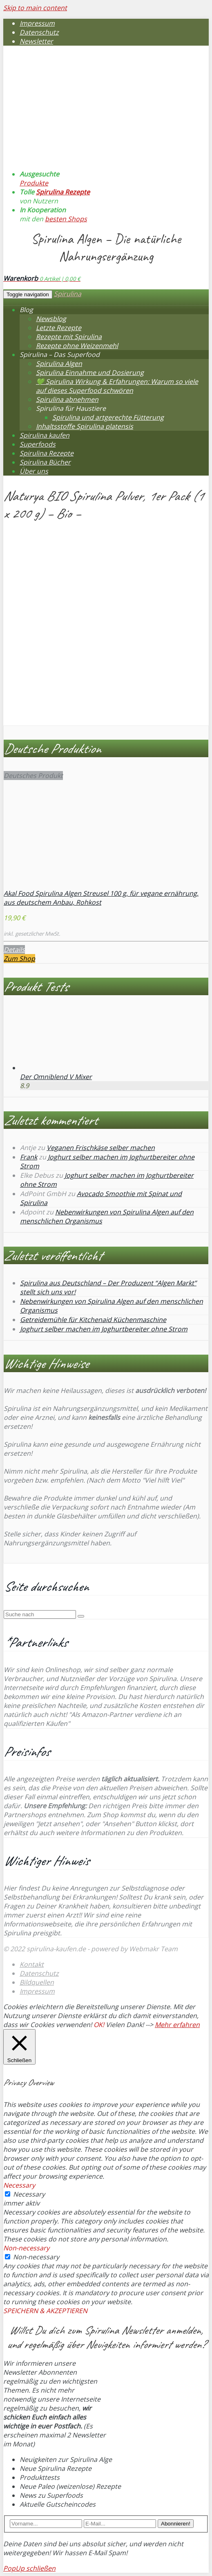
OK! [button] (99, 2024)
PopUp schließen (29, 2568)
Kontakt (32, 1964)
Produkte (34, 182)
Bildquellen (37, 1982)
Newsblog (51, 318)
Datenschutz (39, 32)
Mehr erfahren (177, 2024)
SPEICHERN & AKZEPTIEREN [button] (45, 2310)
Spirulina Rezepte (63, 191)
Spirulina (67, 293)
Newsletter (36, 41)
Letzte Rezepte (58, 327)
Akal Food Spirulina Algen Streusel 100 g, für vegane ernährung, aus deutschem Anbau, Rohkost (101, 898)
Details (14, 949)
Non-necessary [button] (26, 2247)
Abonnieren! (175, 2524)
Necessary (29, 2194)
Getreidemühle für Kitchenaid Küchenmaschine (93, 1319)
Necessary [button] (19, 2185)
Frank (28, 1156)
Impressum (37, 23)
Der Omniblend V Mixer (56, 1076)
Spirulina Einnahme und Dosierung (90, 372)
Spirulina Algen (59, 363)
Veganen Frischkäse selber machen (101, 1147)
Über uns (34, 471)
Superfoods (38, 444)
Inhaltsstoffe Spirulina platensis (84, 426)
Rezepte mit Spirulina (69, 336)
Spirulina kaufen (44, 435)
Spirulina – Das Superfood (60, 354)
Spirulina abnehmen (67, 399)
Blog (26, 309)
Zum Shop (19, 958)
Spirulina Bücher (45, 462)
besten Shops (66, 218)
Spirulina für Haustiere (71, 408)
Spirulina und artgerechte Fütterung (108, 417)
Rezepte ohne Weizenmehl (77, 345)
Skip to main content (35, 7)
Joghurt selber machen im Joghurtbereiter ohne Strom (103, 1328)
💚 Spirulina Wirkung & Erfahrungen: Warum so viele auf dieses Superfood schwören (117, 386)
